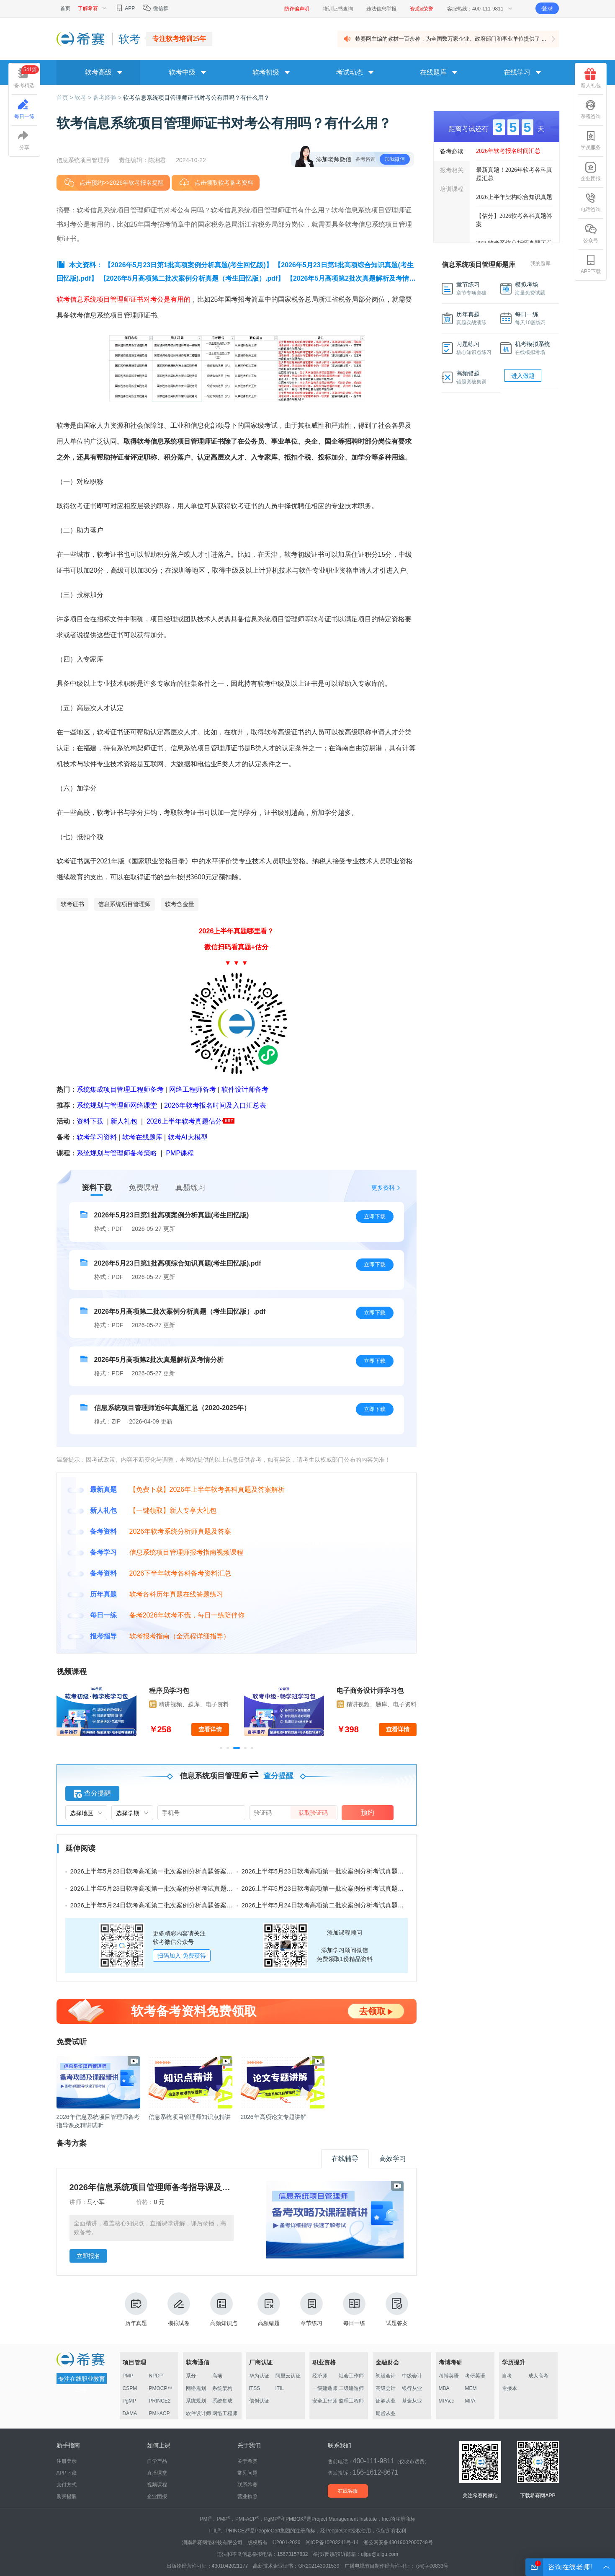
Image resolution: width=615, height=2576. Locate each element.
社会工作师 (351, 2376)
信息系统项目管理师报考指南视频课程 (186, 1552)
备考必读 (451, 151)
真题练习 (190, 1187)
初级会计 (386, 2376)
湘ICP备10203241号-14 (332, 2542)
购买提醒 (67, 2496)
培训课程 (451, 189)
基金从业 (412, 2401)
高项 (217, 2376)
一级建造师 (324, 2388)
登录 (547, 8)
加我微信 (395, 159)
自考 (507, 2376)
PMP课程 (180, 1153)
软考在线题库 (142, 1137)
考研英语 (475, 2376)
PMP (128, 2376)
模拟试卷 (178, 2309)
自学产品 (157, 2461)
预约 (367, 1812)
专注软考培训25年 (179, 38)
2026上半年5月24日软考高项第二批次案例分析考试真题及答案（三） (338, 1905)
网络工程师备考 (192, 1089)
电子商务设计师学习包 (370, 1690)
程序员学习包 (169, 1690)
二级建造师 (351, 2388)
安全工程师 (324, 2401)
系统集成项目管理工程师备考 (120, 1089)
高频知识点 (223, 2309)
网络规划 (196, 2388)
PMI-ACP (159, 2413)
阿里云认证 (288, 2376)
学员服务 (591, 140)
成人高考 (538, 2376)
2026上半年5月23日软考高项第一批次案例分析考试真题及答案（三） (338, 1871)
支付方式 (67, 2485)
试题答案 (397, 2309)
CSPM (130, 2388)
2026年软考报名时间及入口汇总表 (215, 1105)
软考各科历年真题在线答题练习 (176, 1594)
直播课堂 (157, 2473)
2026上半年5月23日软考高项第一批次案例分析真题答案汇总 (154, 1871)
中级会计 (412, 2376)
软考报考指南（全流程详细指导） (179, 1636)
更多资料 (383, 1187)
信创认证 (259, 2401)
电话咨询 (591, 202)
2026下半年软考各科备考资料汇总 (180, 1573)
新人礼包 (124, 1121)
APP (125, 8)
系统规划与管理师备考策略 (117, 1153)
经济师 (319, 2376)
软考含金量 (179, 904)
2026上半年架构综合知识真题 (514, 197)
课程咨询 (591, 109)
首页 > (66, 97)
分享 (24, 140)
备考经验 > (108, 97)
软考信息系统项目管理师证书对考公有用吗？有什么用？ (196, 97)
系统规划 (196, 2401)
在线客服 (348, 2491)
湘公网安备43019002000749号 (397, 2542)
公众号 (590, 233)
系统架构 (222, 2388)
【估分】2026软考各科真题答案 (514, 220)
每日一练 (354, 2309)
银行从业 (412, 2388)
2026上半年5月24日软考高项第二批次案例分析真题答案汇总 (154, 1905)
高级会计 (386, 2388)
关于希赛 (247, 2461)
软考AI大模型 (188, 1137)
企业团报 (591, 171)
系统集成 (222, 2401)
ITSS (254, 2388)
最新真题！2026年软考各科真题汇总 (514, 174)
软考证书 (72, 904)
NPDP (156, 2376)
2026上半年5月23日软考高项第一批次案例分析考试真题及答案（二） (167, 1888)
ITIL (279, 2388)
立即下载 (375, 1216)
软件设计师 (198, 2413)
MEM (471, 2388)
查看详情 (210, 1729)
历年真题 (136, 2309)
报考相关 (451, 170)
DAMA (130, 2413)
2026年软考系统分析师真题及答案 (180, 1531)
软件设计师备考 (244, 1089)
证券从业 (386, 2401)
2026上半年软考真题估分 (184, 1121)
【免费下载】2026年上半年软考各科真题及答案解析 (207, 1489)
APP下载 (591, 264)
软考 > (84, 97)
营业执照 (247, 2496)
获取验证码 (313, 1812)
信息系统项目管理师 (124, 904)
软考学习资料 (97, 1137)
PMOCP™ (160, 2388)
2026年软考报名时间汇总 (508, 151)
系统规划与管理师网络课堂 (117, 1105)
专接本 (509, 2388)
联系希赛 (247, 2485)
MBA (444, 2388)
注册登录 (67, 2461)
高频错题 (268, 2309)
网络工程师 (224, 2413)
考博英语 (449, 2376)
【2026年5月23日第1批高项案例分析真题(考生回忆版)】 (188, 265)
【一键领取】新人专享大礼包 (172, 1510)
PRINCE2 (160, 2401)
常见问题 (247, 2473)
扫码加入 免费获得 (181, 1955)
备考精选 (26, 76)
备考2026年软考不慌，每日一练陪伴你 (187, 1615)
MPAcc (446, 2401)
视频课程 (157, 2485)
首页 (65, 8)
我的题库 (540, 263)
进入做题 (523, 375)
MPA (470, 2401)
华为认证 (259, 2376)
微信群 (155, 8)
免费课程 (144, 1187)
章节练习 (311, 2309)
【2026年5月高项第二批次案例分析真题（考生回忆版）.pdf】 (192, 278)
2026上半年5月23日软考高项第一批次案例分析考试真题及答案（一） (338, 1888)
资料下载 (90, 1121)
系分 (191, 2376)
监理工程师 (351, 2401)
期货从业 (386, 2413)
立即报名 (88, 2256)
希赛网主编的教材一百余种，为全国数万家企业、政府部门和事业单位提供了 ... (450, 39)
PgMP (129, 2401)
